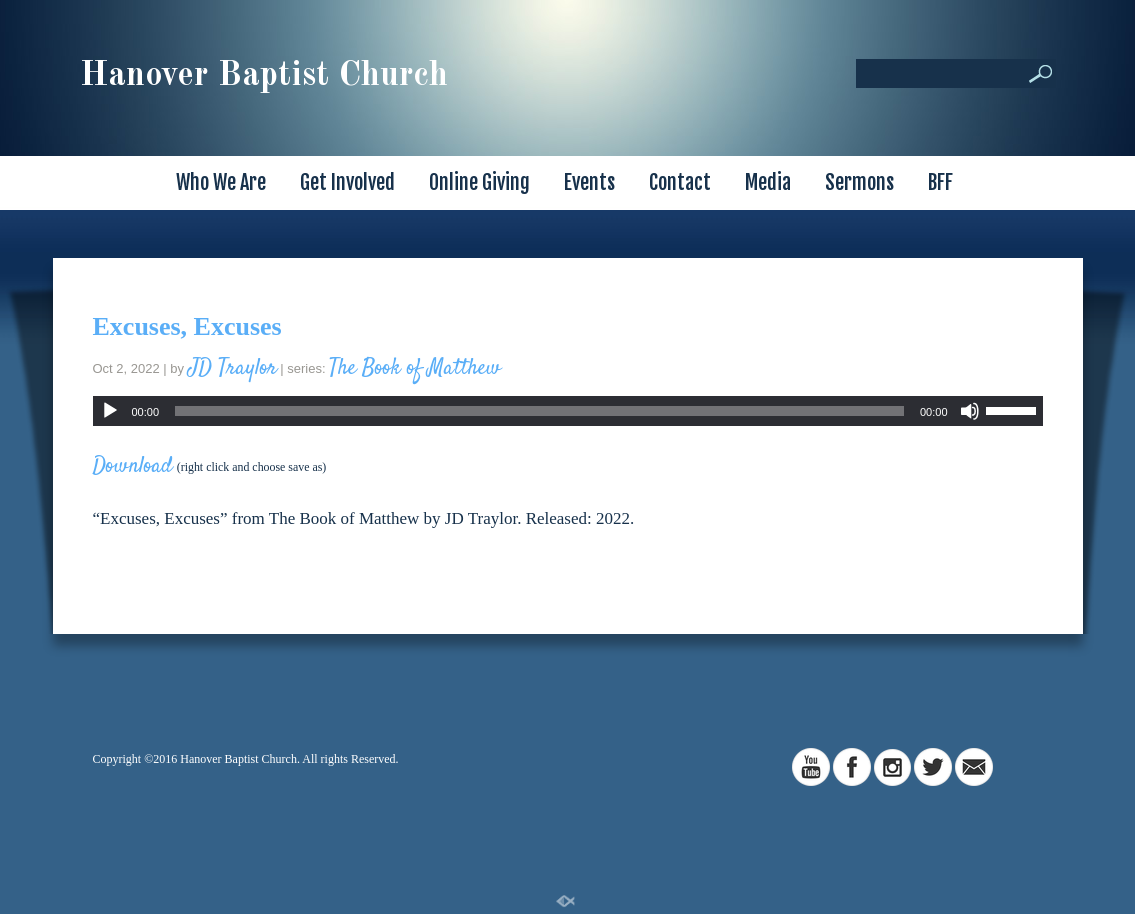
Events (589, 182)
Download (133, 466)
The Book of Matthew (415, 368)
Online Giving (479, 182)
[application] (568, 411)
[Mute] (970, 411)
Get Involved (347, 182)
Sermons (859, 182)
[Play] (110, 411)
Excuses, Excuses (187, 326)
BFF (940, 182)
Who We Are (221, 182)
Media (768, 182)
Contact (680, 182)
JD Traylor (232, 368)
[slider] (539, 411)
